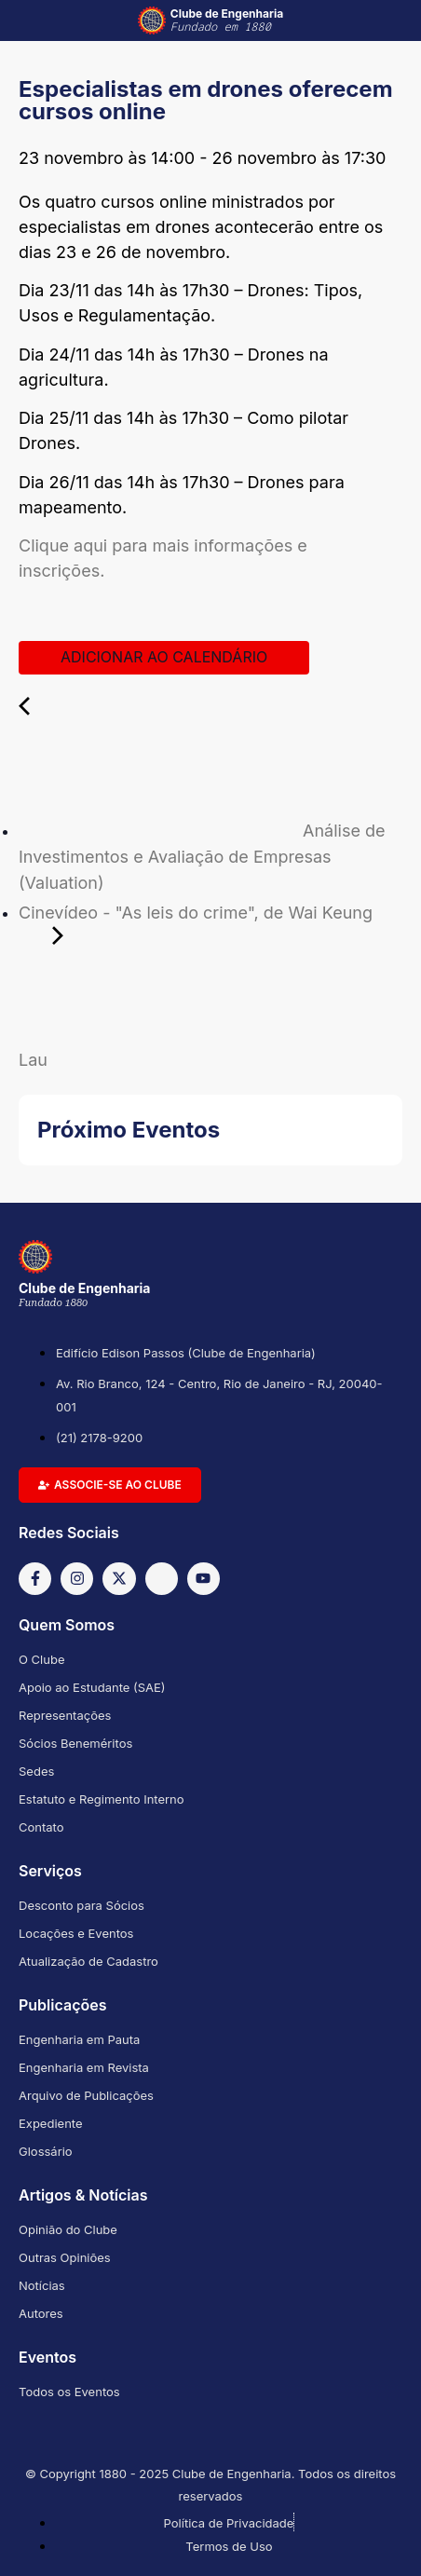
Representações (65, 1715)
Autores (41, 2313)
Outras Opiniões (65, 2257)
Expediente (51, 2123)
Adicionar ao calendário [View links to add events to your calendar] (164, 656)
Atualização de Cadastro (88, 1961)
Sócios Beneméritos (75, 1743)
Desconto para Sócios (81, 1905)
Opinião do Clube (68, 2229)
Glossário (46, 2151)
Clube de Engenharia (226, 20)
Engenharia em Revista (84, 2067)
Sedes (36, 1771)
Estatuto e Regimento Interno (101, 1799)
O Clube (41, 1659)
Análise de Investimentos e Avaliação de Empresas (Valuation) (202, 857)
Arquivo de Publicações (86, 2095)
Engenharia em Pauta (79, 2039)
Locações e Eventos (76, 1933)
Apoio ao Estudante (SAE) (92, 1687)
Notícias (42, 2285)
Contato (41, 1827)
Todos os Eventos (69, 2391)
